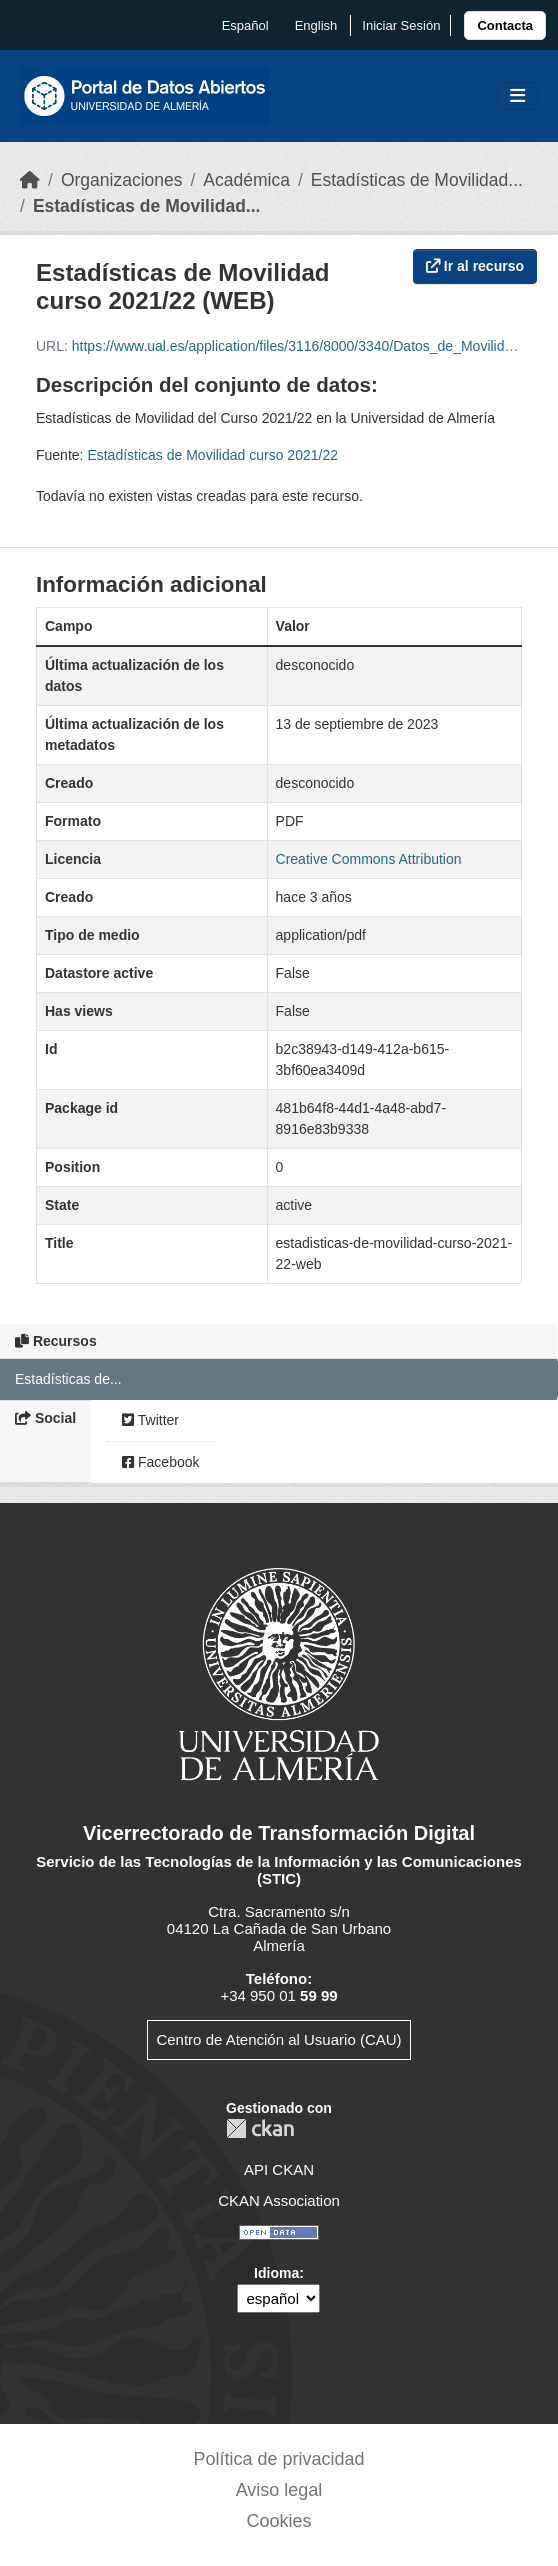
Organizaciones (122, 180)
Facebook (160, 1462)
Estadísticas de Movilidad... (417, 180)
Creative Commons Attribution (369, 859)
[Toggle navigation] (517, 96)
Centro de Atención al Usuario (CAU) (278, 2039)
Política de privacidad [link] (278, 2459)
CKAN (260, 2128)
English (316, 25)
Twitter (150, 1420)
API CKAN (279, 2169)
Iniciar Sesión (401, 25)
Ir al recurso (475, 266)
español (245, 25)
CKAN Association (279, 2200)
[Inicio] (30, 180)
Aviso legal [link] (279, 2490)
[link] (505, 25)
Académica (246, 180)
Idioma (276, 2273)
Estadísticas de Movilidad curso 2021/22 (212, 455)
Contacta (505, 25)
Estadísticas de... (68, 1379)
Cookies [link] (278, 2521)
